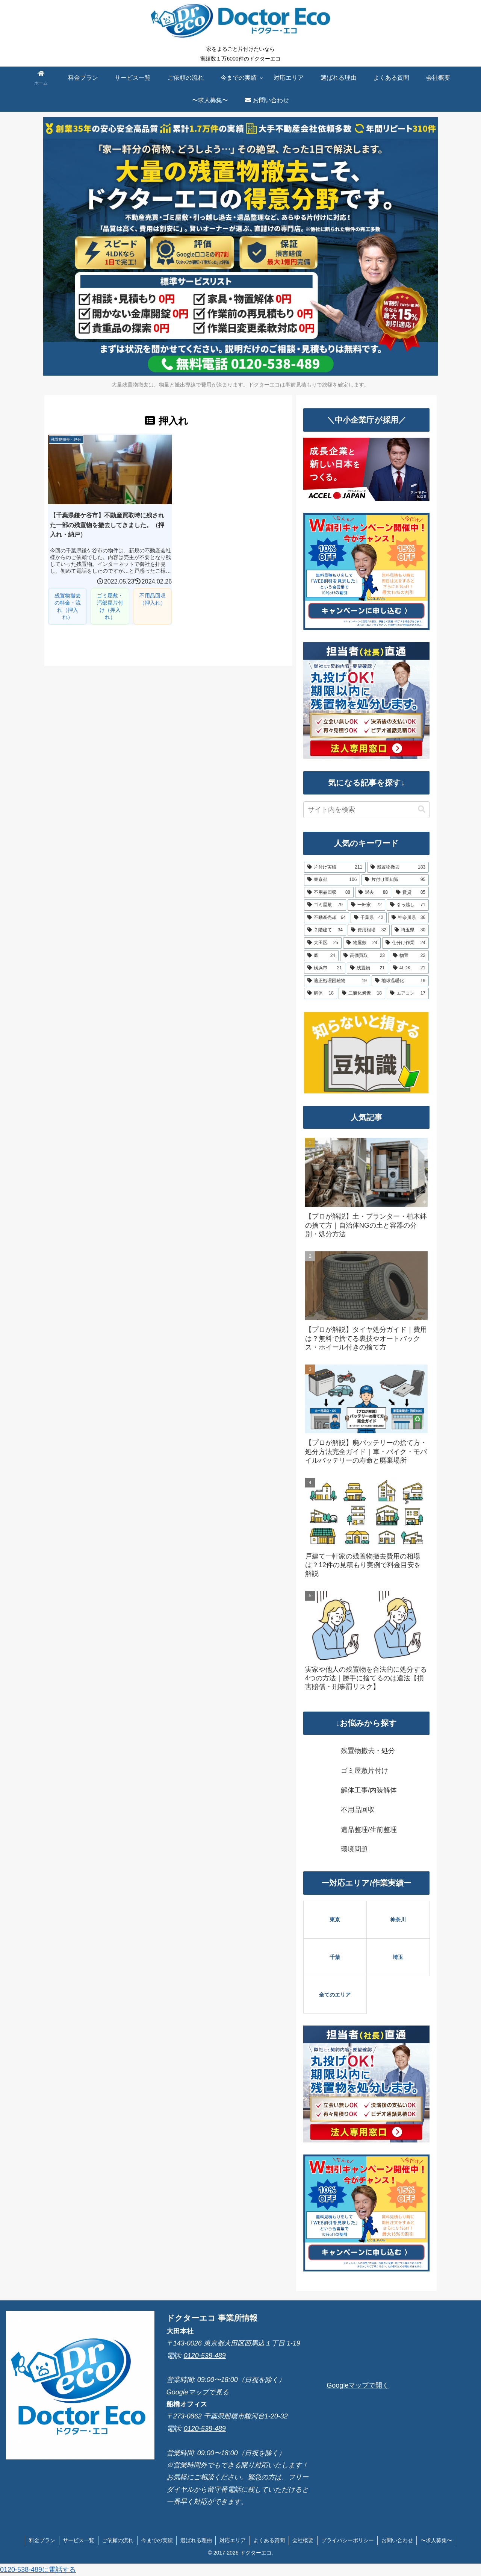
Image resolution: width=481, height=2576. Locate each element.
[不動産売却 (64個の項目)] (326, 917)
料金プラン (40, 2540)
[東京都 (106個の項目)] (332, 879)
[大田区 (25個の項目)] (323, 943)
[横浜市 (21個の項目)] (324, 968)
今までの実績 (156, 2540)
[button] (421, 809)
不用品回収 (358, 1809)
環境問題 (354, 1849)
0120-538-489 (205, 2355)
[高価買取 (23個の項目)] (364, 955)
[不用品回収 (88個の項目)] (329, 892)
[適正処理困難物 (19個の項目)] (337, 981)
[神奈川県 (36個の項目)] (408, 917)
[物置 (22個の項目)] (409, 955)
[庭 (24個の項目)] (321, 955)
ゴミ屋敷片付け (364, 1770)
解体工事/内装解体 (369, 1790)
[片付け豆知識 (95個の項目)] (395, 879)
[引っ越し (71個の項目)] (408, 905)
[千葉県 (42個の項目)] (369, 917)
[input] (366, 809)
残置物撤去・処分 (368, 1750)
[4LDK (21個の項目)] (409, 968)
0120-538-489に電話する (38, 2569)
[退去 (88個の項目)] (373, 892)
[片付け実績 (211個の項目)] (335, 867)
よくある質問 (269, 2540)
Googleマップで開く (358, 2385)
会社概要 (303, 2540)
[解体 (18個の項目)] (320, 993)
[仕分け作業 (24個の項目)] (405, 943)
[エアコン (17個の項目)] (408, 993)
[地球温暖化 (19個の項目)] (400, 981)
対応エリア (232, 2540)
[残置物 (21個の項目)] (367, 968)
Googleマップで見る (197, 2392)
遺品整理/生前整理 (369, 1829)
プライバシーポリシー (348, 2540)
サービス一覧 (77, 2540)
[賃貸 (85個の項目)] (411, 892)
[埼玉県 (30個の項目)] (410, 930)
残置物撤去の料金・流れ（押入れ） (66, 603)
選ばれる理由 (196, 2540)
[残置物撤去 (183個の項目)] (398, 867)
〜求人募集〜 (438, 2540)
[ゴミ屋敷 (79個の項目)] (325, 905)
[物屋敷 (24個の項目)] (362, 943)
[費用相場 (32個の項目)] (369, 930)
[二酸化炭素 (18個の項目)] (362, 993)
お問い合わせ (398, 2540)
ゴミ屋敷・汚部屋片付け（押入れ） (107, 603)
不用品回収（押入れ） (148, 596)
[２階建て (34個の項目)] (325, 930)
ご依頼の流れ (117, 2540)
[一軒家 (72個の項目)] (366, 905)
